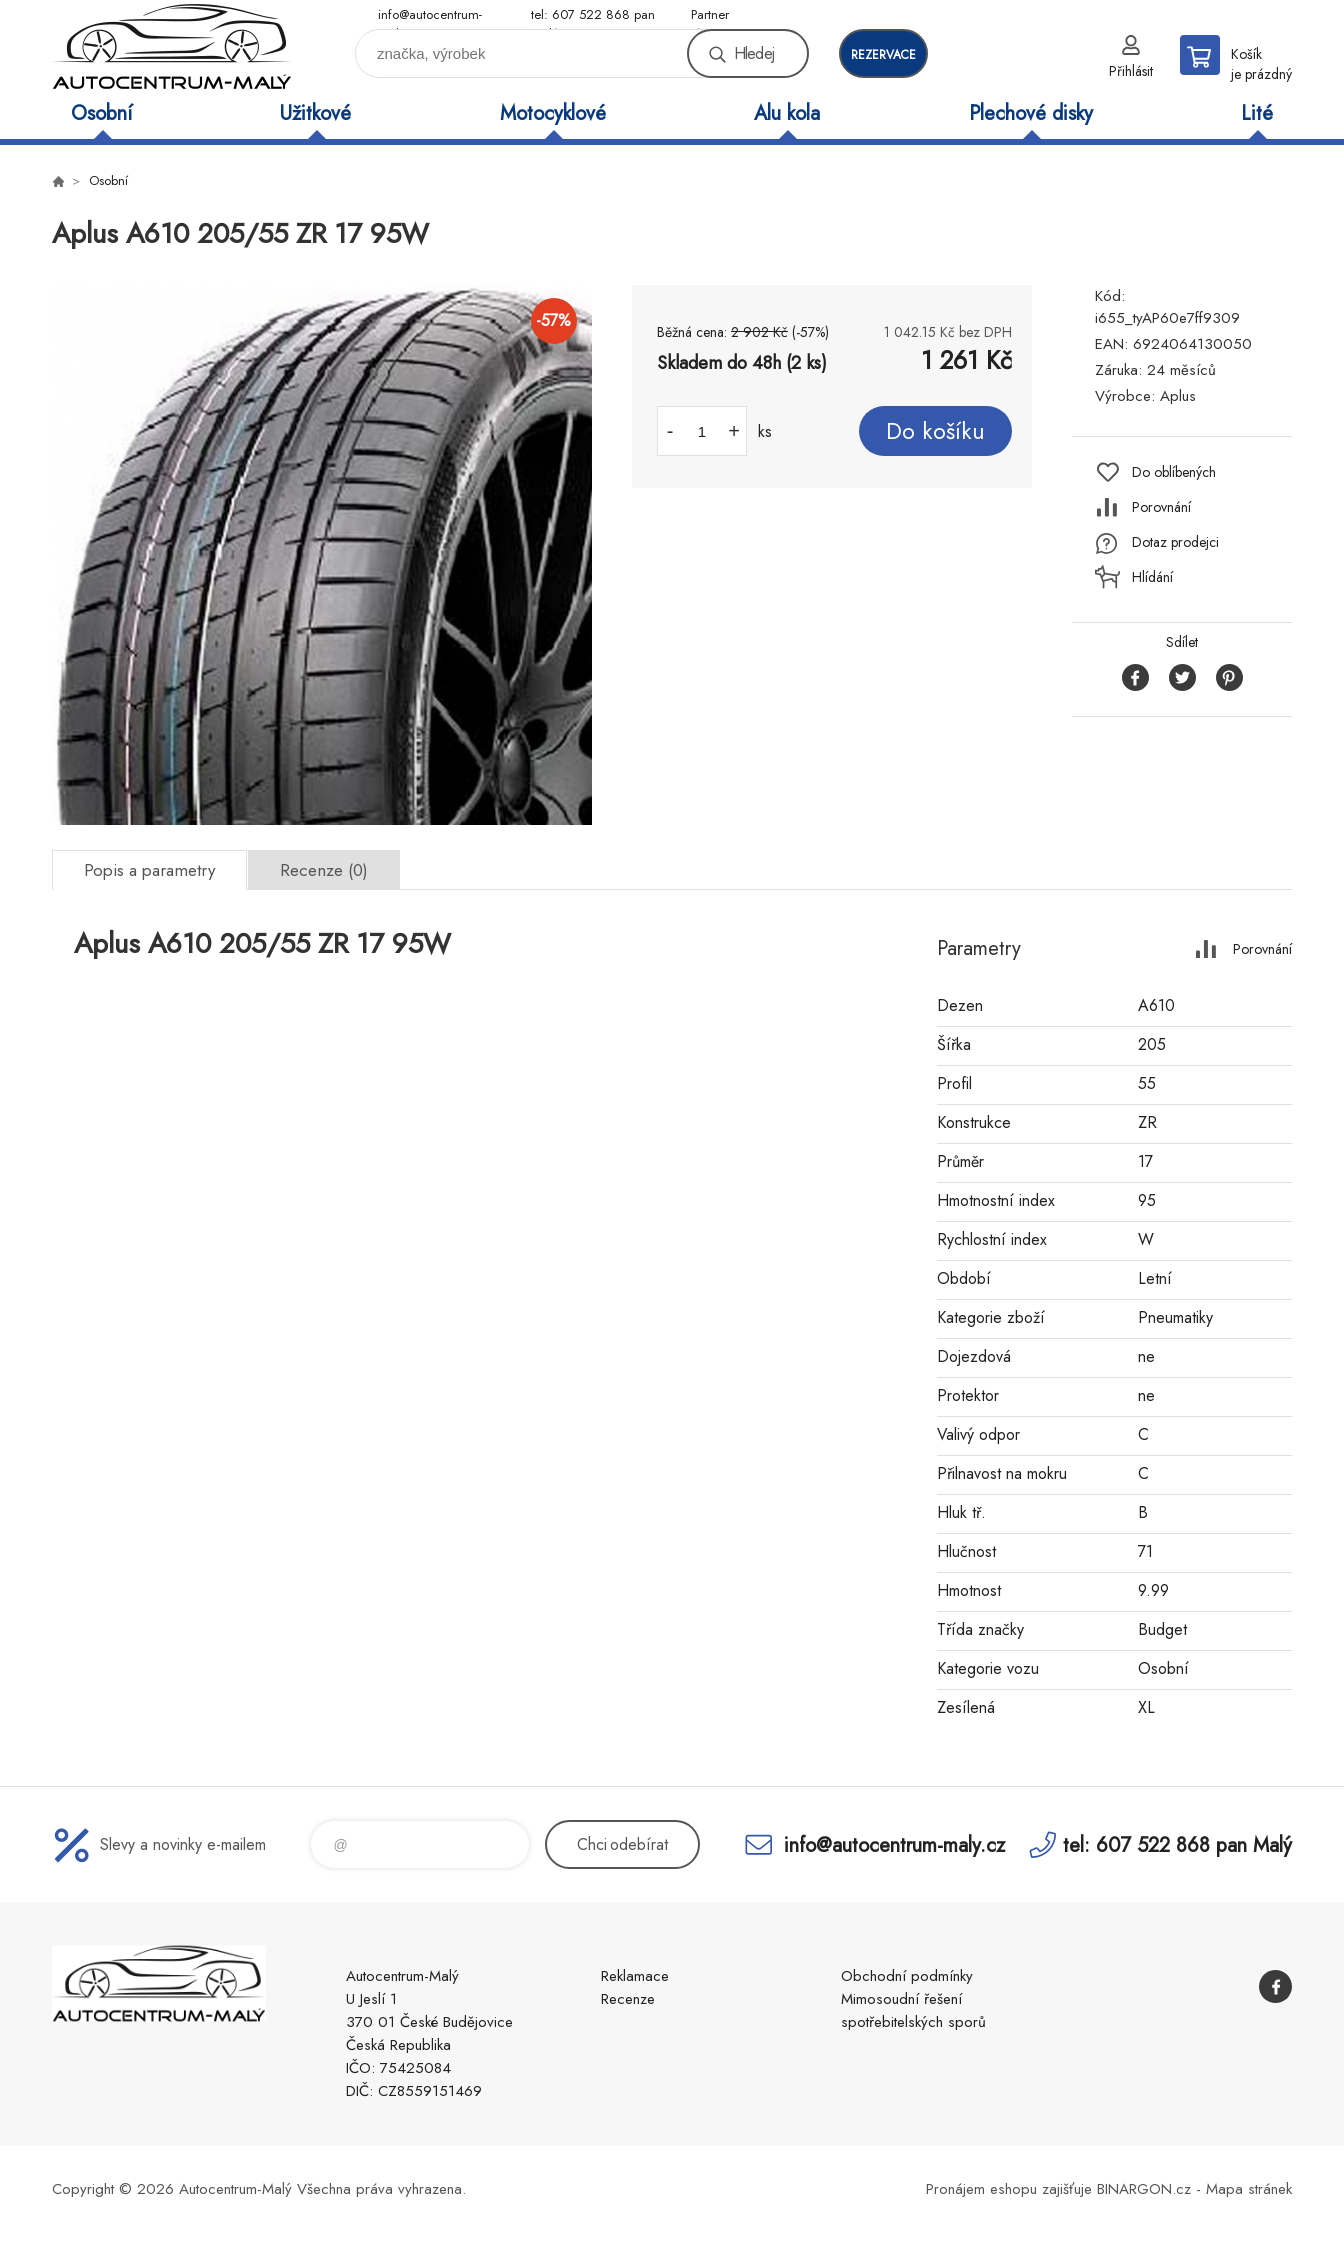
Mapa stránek (1249, 2189)
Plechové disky (1031, 113)
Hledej (754, 53)
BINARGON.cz (1144, 2189)
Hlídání (1152, 577)
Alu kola (787, 113)
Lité (1257, 113)
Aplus (1178, 396)
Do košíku (935, 431)
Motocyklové (553, 113)
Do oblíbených (1174, 472)
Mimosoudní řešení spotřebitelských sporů (913, 2010)
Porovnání (1161, 507)
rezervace (883, 55)
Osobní (101, 113)
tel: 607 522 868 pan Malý (593, 15)
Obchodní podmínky (907, 1976)
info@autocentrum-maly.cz (430, 15)
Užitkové (315, 113)
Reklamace (635, 1976)
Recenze (628, 1999)
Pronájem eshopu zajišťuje (1009, 2189)
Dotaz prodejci (1175, 542)
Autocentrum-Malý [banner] (172, 46)
